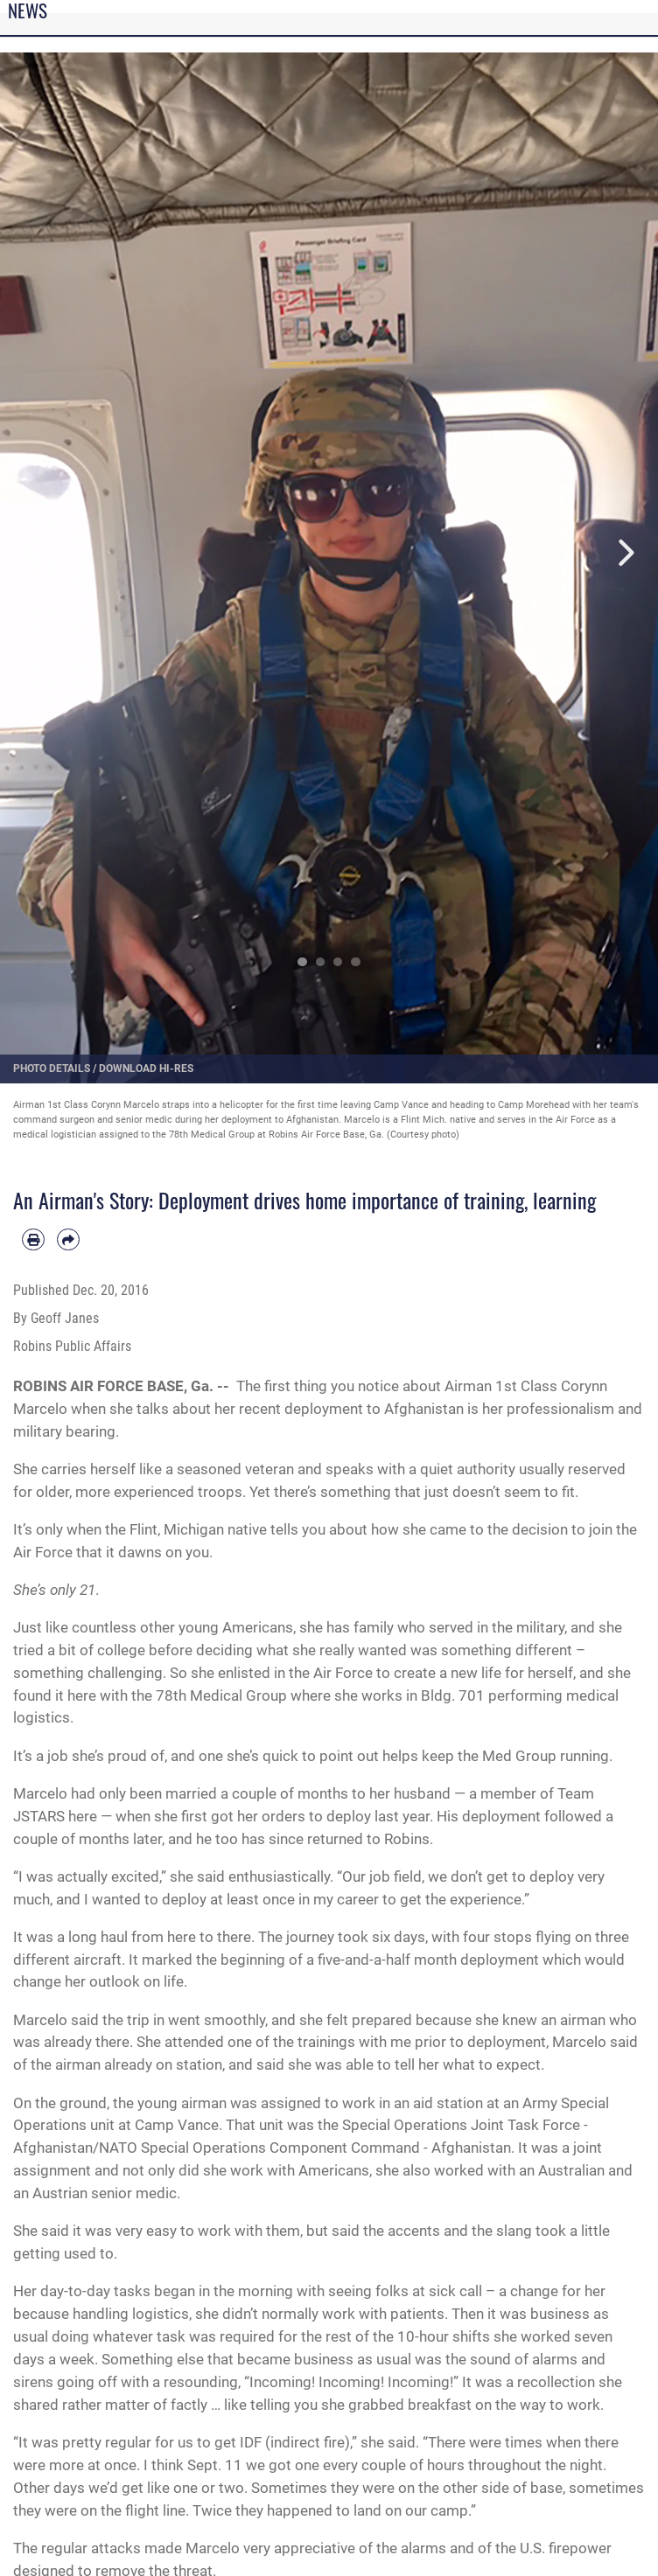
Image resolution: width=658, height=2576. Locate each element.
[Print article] (33, 1240)
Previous (33, 552)
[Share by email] (68, 1240)
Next (625, 552)
